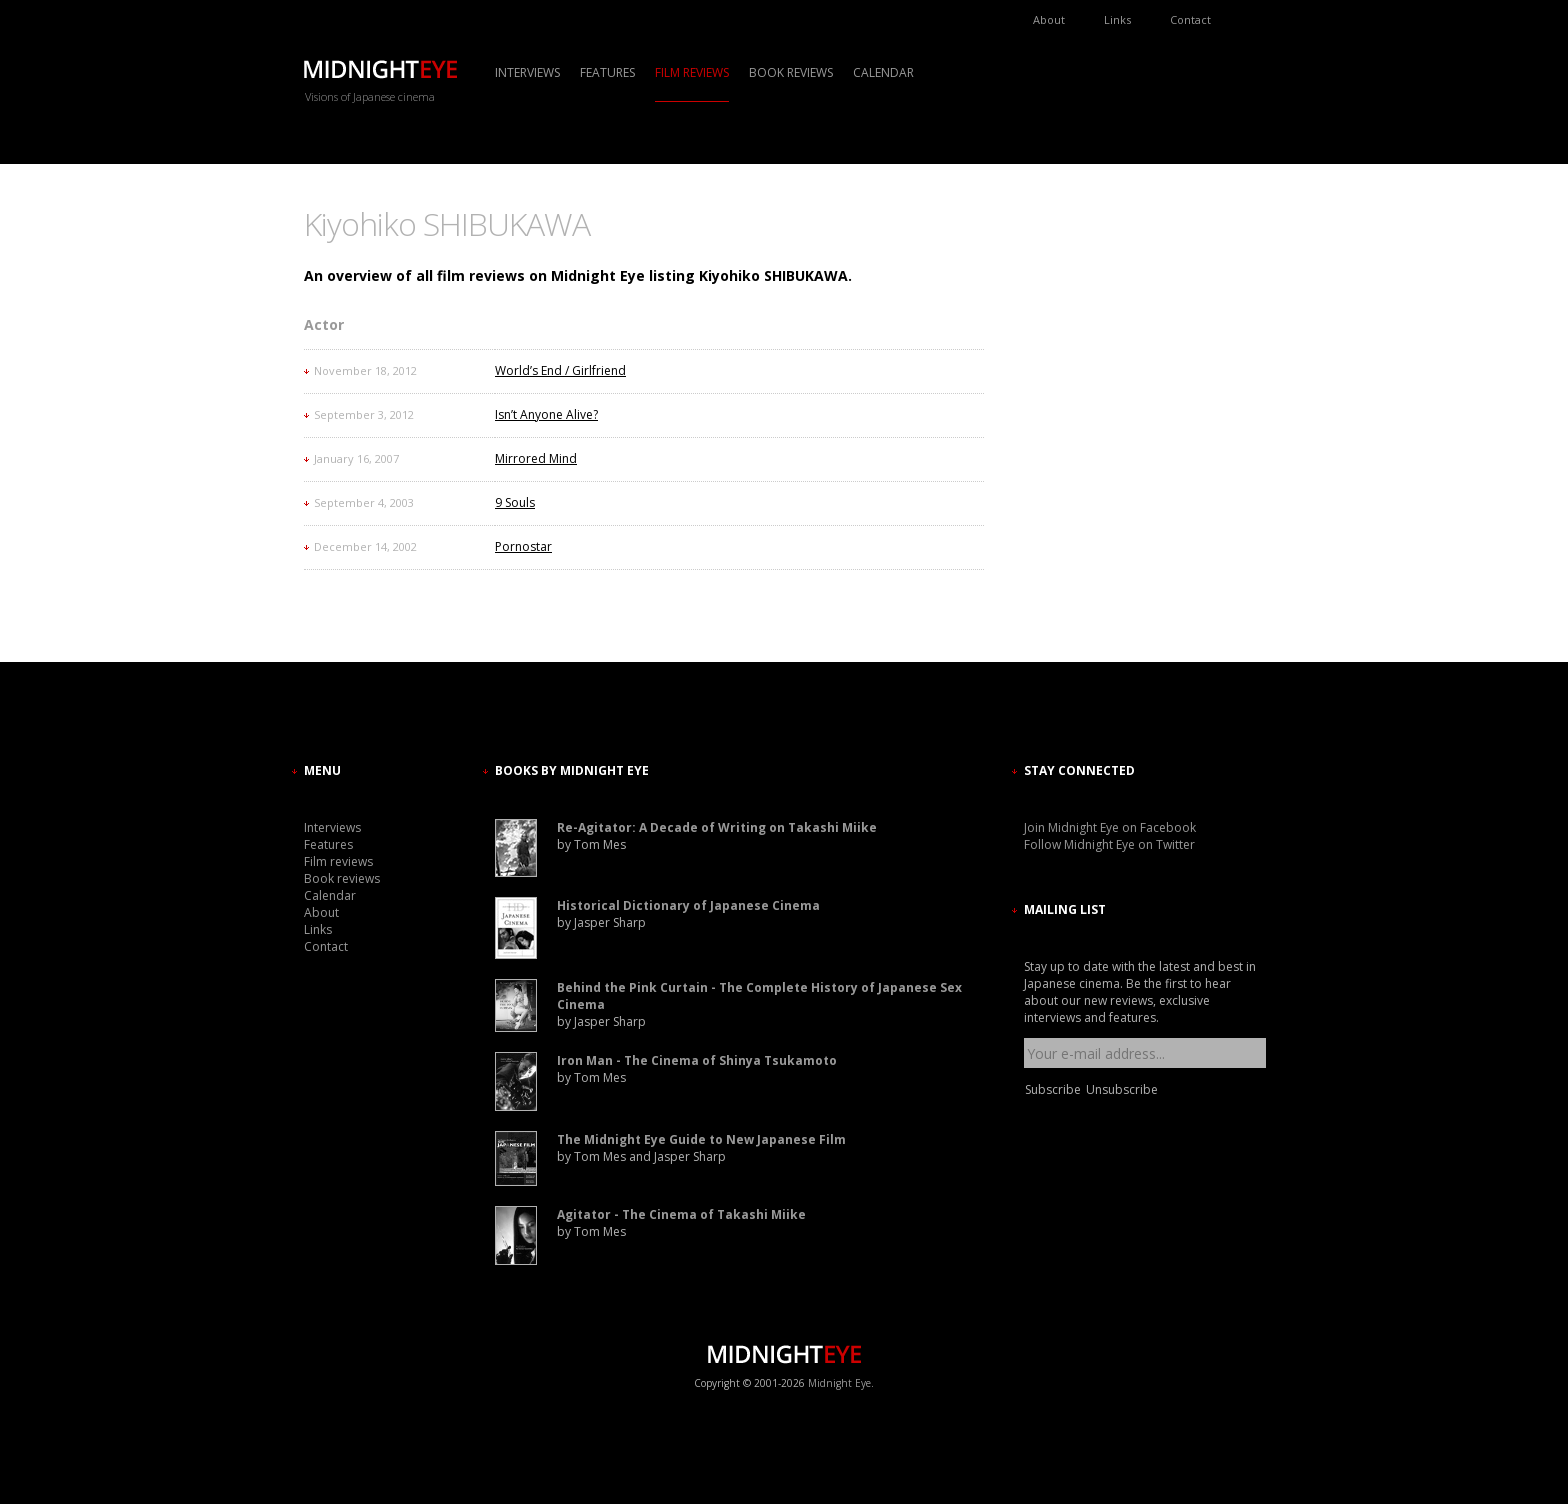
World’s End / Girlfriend (560, 370)
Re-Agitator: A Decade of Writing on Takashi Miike (717, 827)
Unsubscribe (1122, 1089)
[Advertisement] (1084, 385)
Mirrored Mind (536, 458)
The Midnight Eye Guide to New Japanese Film (701, 1139)
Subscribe (1053, 1089)
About (1049, 19)
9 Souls (515, 502)
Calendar (883, 72)
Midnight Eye (839, 1383)
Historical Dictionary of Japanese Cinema (688, 905)
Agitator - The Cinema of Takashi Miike (681, 1214)
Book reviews (791, 72)
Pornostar (523, 546)
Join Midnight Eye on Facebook (1110, 827)
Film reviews (692, 72)
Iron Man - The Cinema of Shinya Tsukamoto (697, 1060)
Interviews (527, 72)
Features (607, 72)
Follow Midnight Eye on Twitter (1109, 844)
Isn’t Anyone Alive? (546, 414)
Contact (1190, 19)
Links (1117, 19)
